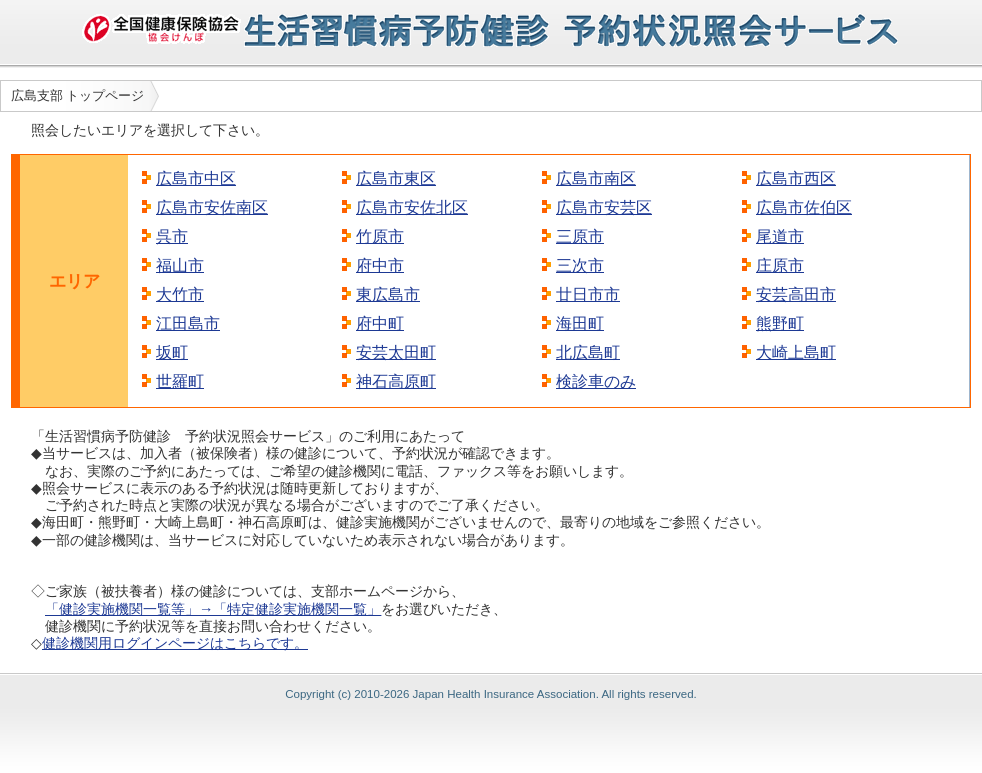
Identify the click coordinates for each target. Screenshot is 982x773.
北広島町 (588, 352)
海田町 (580, 323)
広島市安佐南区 (212, 207)
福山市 (180, 265)
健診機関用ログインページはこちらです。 (175, 643)
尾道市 (780, 236)
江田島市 (188, 323)
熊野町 (780, 323)
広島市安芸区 (604, 207)
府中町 (380, 323)
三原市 (580, 236)
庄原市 (780, 265)
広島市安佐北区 (412, 207)
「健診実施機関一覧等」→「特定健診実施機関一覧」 (213, 609)
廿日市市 (588, 294)
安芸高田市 (796, 294)
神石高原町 (396, 381)
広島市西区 (796, 178)
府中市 (380, 265)
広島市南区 (596, 178)
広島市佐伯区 (804, 207)
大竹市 (180, 294)
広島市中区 (196, 178)
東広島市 (388, 294)
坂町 (172, 352)
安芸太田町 (396, 352)
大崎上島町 (796, 352)
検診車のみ (596, 381)
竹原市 (380, 236)
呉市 (172, 236)
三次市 (580, 265)
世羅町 (180, 381)
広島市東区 (396, 178)
